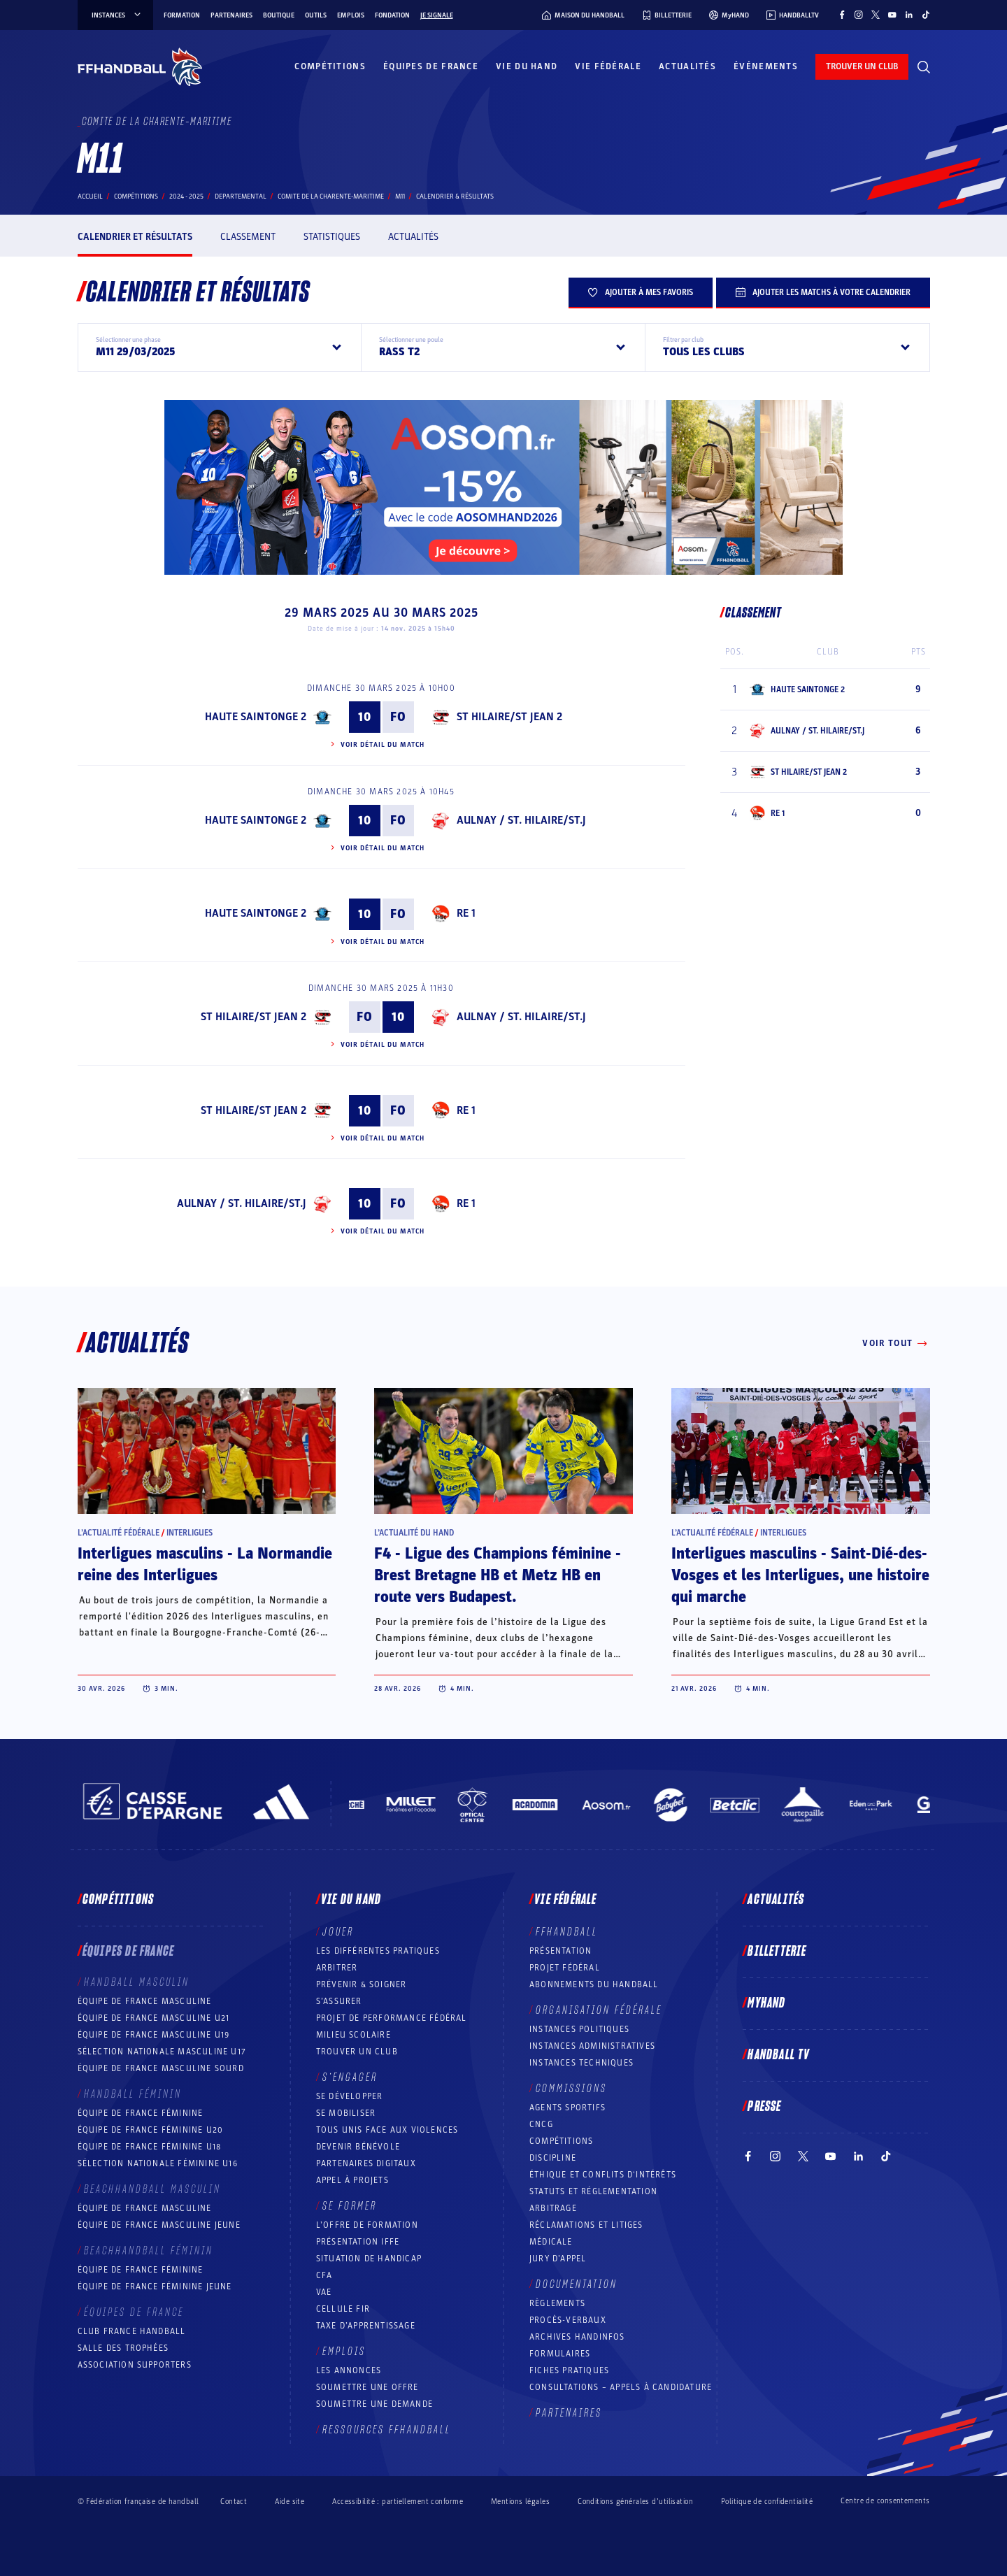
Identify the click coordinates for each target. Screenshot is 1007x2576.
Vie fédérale (608, 66)
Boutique (278, 15)
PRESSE (764, 2107)
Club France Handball (132, 2331)
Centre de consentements (885, 2501)
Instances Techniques (581, 2063)
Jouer (338, 1932)
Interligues (189, 1533)
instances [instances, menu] (117, 15)
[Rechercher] (923, 67)
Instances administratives (592, 2046)
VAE (324, 2292)
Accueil (90, 196)
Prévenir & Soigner (361, 1984)
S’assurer (339, 2001)
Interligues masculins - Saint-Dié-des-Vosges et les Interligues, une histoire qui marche (800, 1575)
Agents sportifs (567, 2107)
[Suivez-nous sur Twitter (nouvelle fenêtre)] (875, 14)
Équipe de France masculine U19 (154, 2035)
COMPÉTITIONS (561, 2141)
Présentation (560, 1951)
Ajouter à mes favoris (640, 292)
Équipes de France (430, 66)
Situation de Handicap (369, 2258)
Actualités (687, 66)
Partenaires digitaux (366, 2163)
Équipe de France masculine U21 (154, 2018)
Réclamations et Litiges (586, 2225)
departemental (240, 196)
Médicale (551, 2242)
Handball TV (779, 2055)
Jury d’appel (557, 2258)
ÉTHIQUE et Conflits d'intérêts (602, 2175)
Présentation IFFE (357, 2242)
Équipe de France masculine (145, 2001)
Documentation (576, 2284)
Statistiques (331, 237)
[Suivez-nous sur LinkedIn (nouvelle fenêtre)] (909, 14)
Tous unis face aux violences (387, 2130)
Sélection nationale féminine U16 (158, 2163)
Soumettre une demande (374, 2404)
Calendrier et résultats (135, 237)
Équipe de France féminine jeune (155, 2286)
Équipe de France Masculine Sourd (161, 2068)
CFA (324, 2275)
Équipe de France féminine (140, 2113)
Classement (248, 237)
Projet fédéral (564, 1968)
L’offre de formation (367, 2225)
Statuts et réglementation (593, 2191)
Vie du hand (526, 66)
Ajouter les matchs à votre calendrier (823, 292)
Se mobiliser (346, 2113)
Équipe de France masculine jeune (159, 2225)
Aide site (289, 2501)
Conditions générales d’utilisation (635, 2501)
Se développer (349, 2096)
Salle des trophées (123, 2348)
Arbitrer (337, 1968)
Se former (349, 2206)
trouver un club (862, 66)
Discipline (552, 2158)
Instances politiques (579, 2029)
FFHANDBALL (567, 1932)
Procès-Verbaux (567, 2320)
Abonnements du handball (594, 1984)
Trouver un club (357, 2051)
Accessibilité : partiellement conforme (397, 2501)
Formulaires (559, 2354)
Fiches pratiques (569, 2370)
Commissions (571, 2088)
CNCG (541, 2124)
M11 (400, 196)
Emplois (350, 15)
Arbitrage (553, 2208)
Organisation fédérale (599, 2010)
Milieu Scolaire (353, 2035)
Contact (233, 2501)
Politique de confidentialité (767, 2501)
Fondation (392, 15)
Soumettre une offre (367, 2387)
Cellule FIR (343, 2309)
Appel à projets (352, 2180)
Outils (316, 15)
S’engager (350, 2077)
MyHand (766, 2003)
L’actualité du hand (414, 1533)
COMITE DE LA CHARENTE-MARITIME (331, 196)
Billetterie (777, 1952)
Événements (766, 66)
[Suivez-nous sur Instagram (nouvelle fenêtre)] (859, 14)
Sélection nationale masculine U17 (162, 2051)
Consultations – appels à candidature (620, 2387)
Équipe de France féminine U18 (150, 2147)
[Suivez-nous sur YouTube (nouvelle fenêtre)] (892, 14)
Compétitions (330, 66)
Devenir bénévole (358, 2147)
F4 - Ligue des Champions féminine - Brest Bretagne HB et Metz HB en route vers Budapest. (497, 1575)
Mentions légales (520, 2501)
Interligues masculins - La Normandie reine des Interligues (205, 1564)
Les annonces (348, 2370)
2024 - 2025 (186, 196)
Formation (182, 15)
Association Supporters (135, 2365)
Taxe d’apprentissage (365, 2326)
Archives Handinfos (577, 2337)
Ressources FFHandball (386, 2429)
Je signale (436, 15)
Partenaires (231, 15)
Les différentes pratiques (378, 1951)
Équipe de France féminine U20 (151, 2130)
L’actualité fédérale (118, 1533)
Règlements (557, 2303)
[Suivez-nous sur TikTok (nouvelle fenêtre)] (926, 14)
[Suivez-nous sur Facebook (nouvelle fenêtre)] (842, 14)
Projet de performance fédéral (391, 2018)
